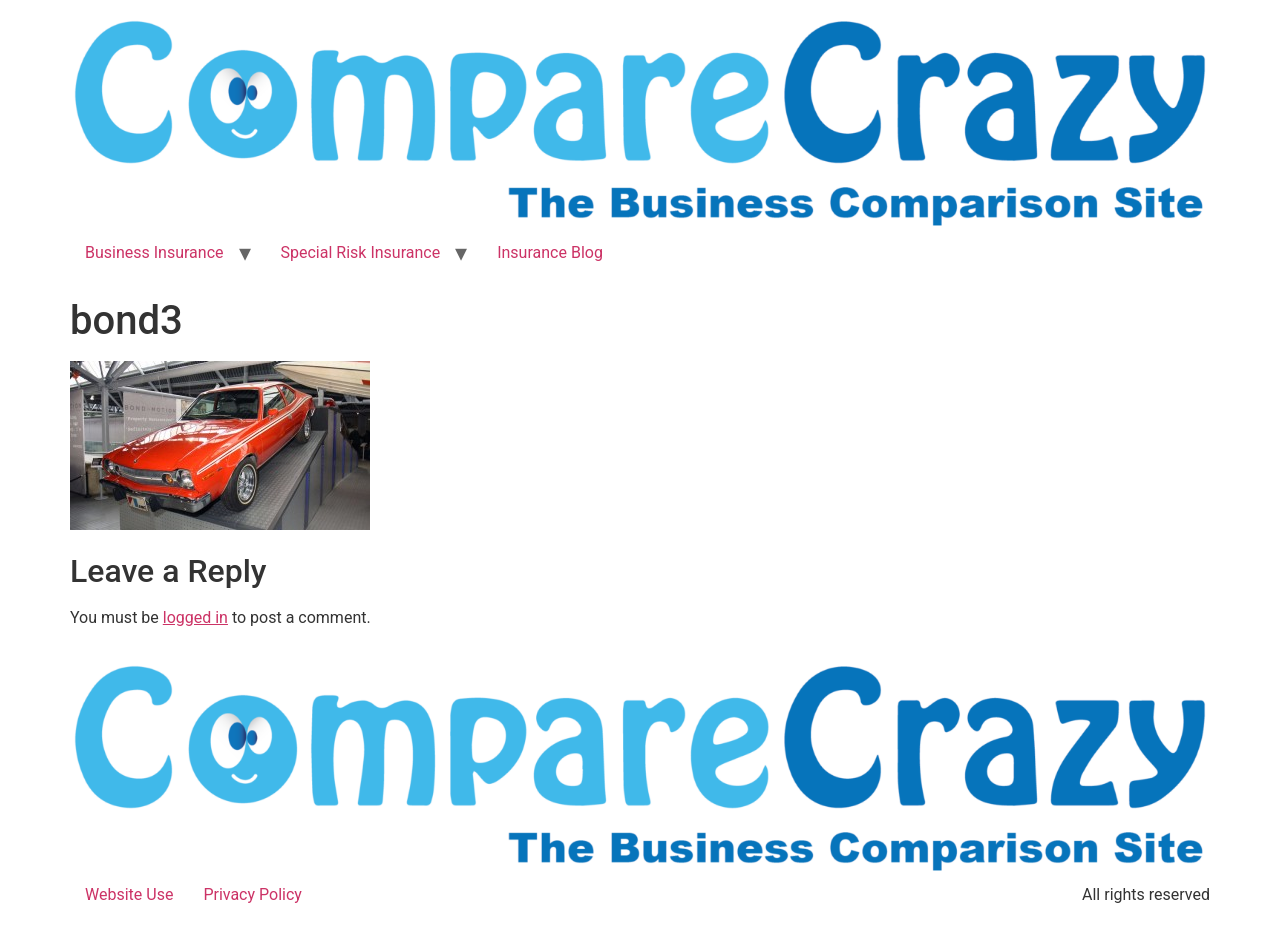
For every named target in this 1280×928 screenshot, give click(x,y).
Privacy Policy (252, 894)
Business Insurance (154, 252)
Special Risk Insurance (361, 252)
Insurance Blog (550, 252)
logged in (195, 617)
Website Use (129, 894)
